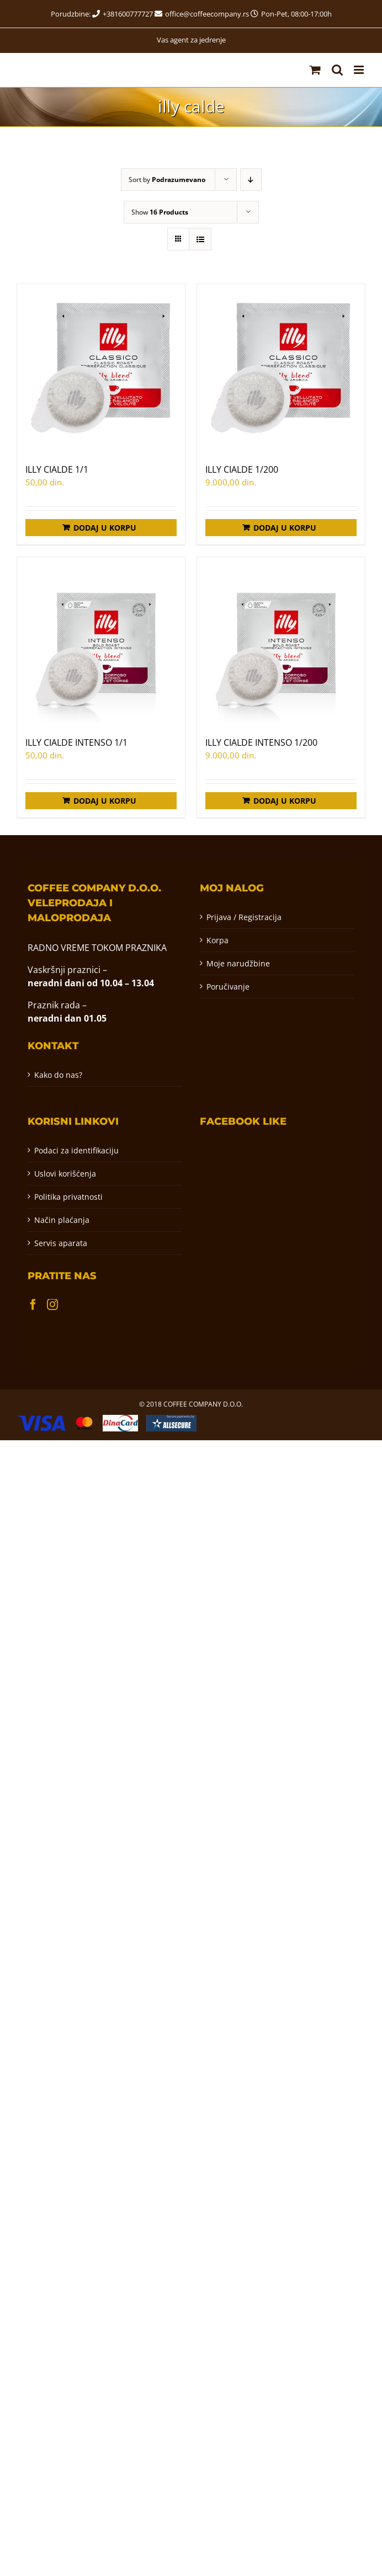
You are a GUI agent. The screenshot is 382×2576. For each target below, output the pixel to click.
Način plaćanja (61, 1220)
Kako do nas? (58, 1075)
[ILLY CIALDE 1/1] (101, 368)
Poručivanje (228, 986)
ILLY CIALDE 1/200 (241, 469)
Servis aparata (60, 1243)
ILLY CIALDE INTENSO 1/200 (261, 742)
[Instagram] (52, 1304)
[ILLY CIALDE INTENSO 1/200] (281, 641)
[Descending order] (251, 179)
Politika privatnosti (68, 1196)
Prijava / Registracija (244, 917)
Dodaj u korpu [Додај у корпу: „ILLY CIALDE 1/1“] (104, 527)
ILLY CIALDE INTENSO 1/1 (76, 742)
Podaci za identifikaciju (76, 1150)
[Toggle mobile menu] (359, 70)
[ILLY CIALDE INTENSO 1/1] (101, 641)
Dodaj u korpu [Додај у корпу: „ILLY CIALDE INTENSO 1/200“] (284, 800)
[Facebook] (33, 1304)
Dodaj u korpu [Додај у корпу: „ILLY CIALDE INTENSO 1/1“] (104, 800)
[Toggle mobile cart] (315, 70)
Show (159, 212)
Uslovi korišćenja (65, 1173)
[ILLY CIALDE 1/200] (281, 368)
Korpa (217, 940)
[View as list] (200, 239)
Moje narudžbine (238, 963)
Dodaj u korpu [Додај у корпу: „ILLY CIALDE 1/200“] (284, 527)
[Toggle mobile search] (337, 70)
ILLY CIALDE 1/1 (56, 469)
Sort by (167, 179)
